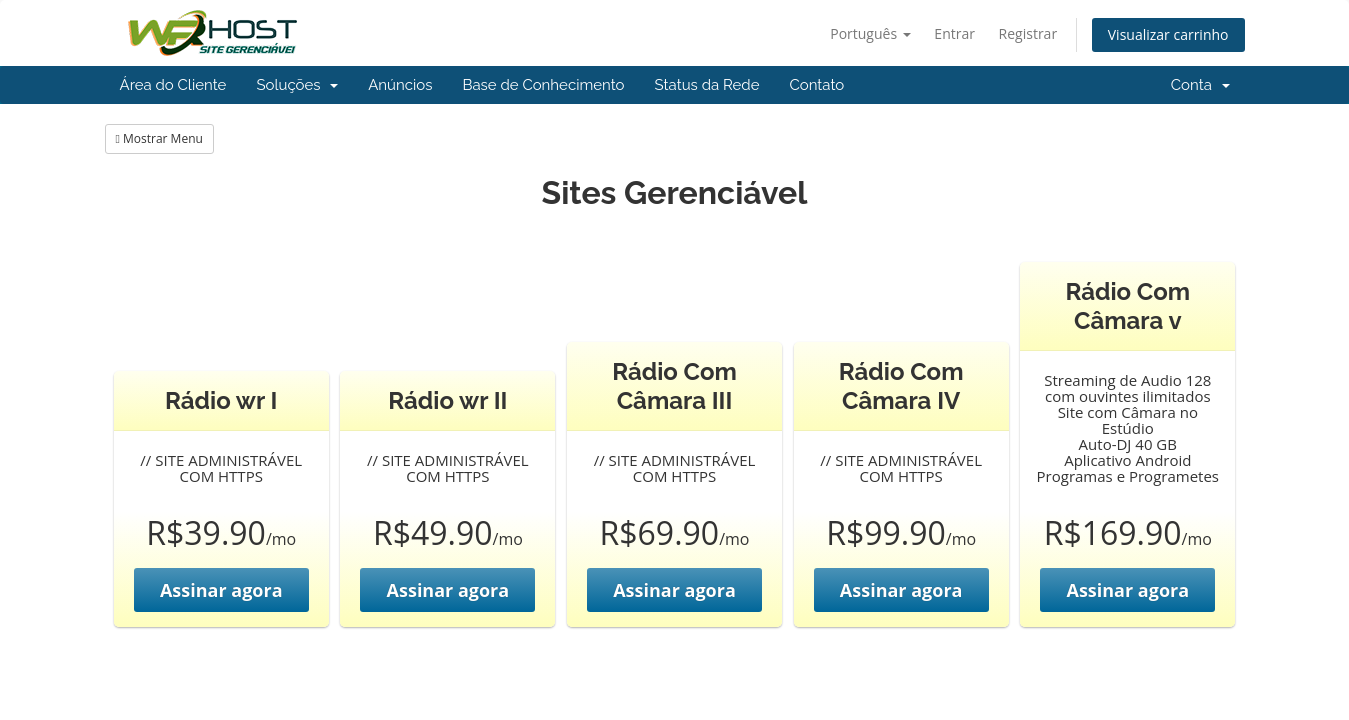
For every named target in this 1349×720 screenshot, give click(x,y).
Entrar (954, 33)
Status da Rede (707, 85)
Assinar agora (221, 590)
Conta (1200, 85)
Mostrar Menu (159, 138)
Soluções (297, 85)
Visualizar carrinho (1168, 34)
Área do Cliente (173, 85)
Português (870, 33)
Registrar (1028, 33)
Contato (816, 85)
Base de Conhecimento (543, 85)
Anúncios (400, 85)
